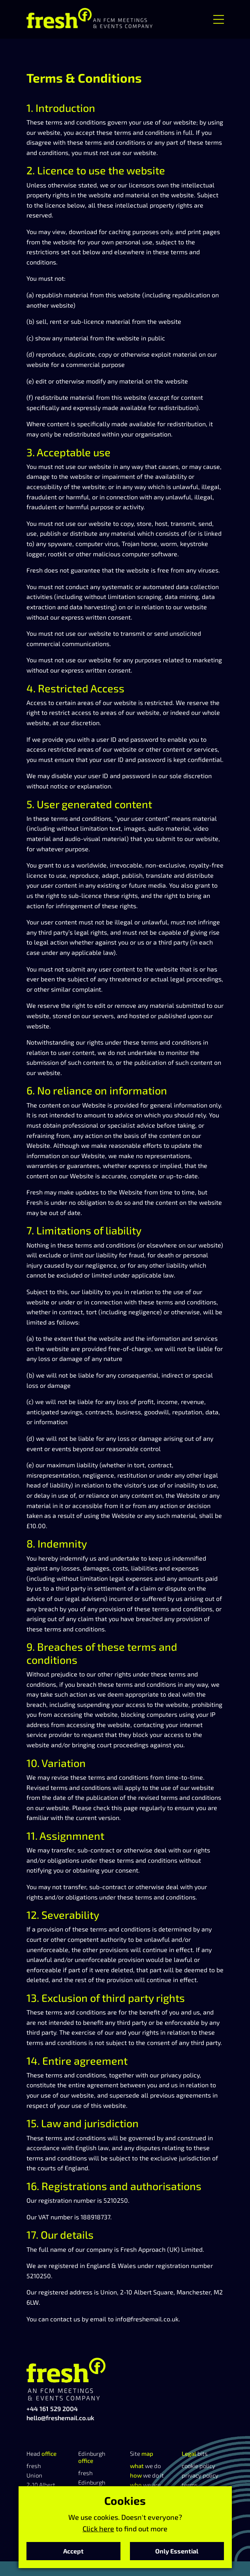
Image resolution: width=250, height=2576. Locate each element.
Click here (98, 2528)
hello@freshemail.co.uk (60, 2417)
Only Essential (176, 2551)
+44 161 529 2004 (52, 2408)
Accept (73, 2551)
